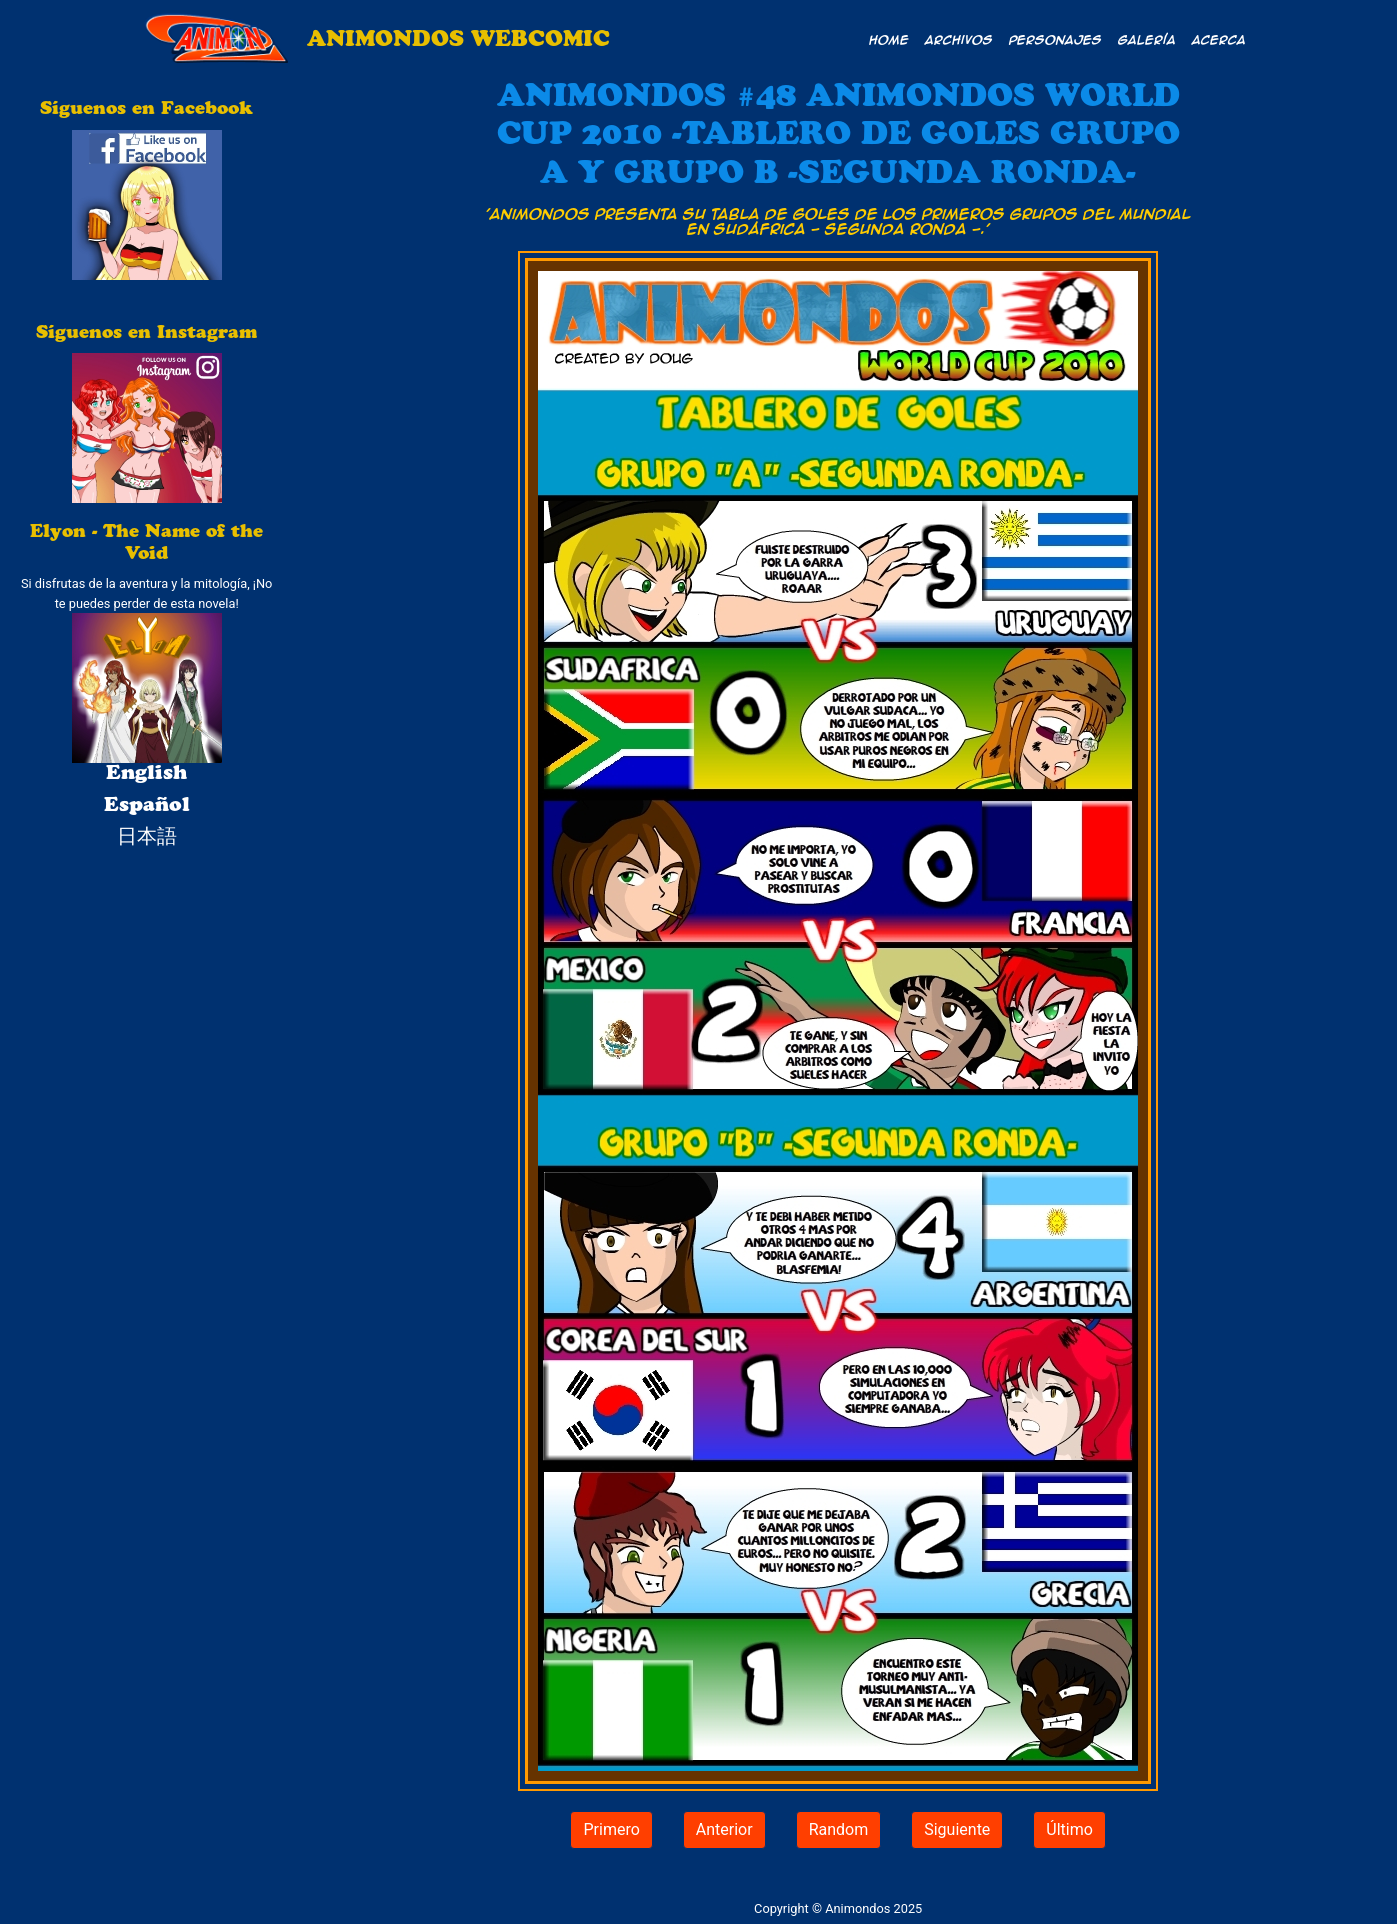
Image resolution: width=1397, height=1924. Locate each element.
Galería (1147, 39)
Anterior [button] (724, 1829)
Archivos (959, 39)
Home (889, 39)
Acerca (1219, 39)
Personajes (1055, 39)
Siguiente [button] (957, 1829)
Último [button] (1069, 1829)
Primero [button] (611, 1829)
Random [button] (839, 1829)
